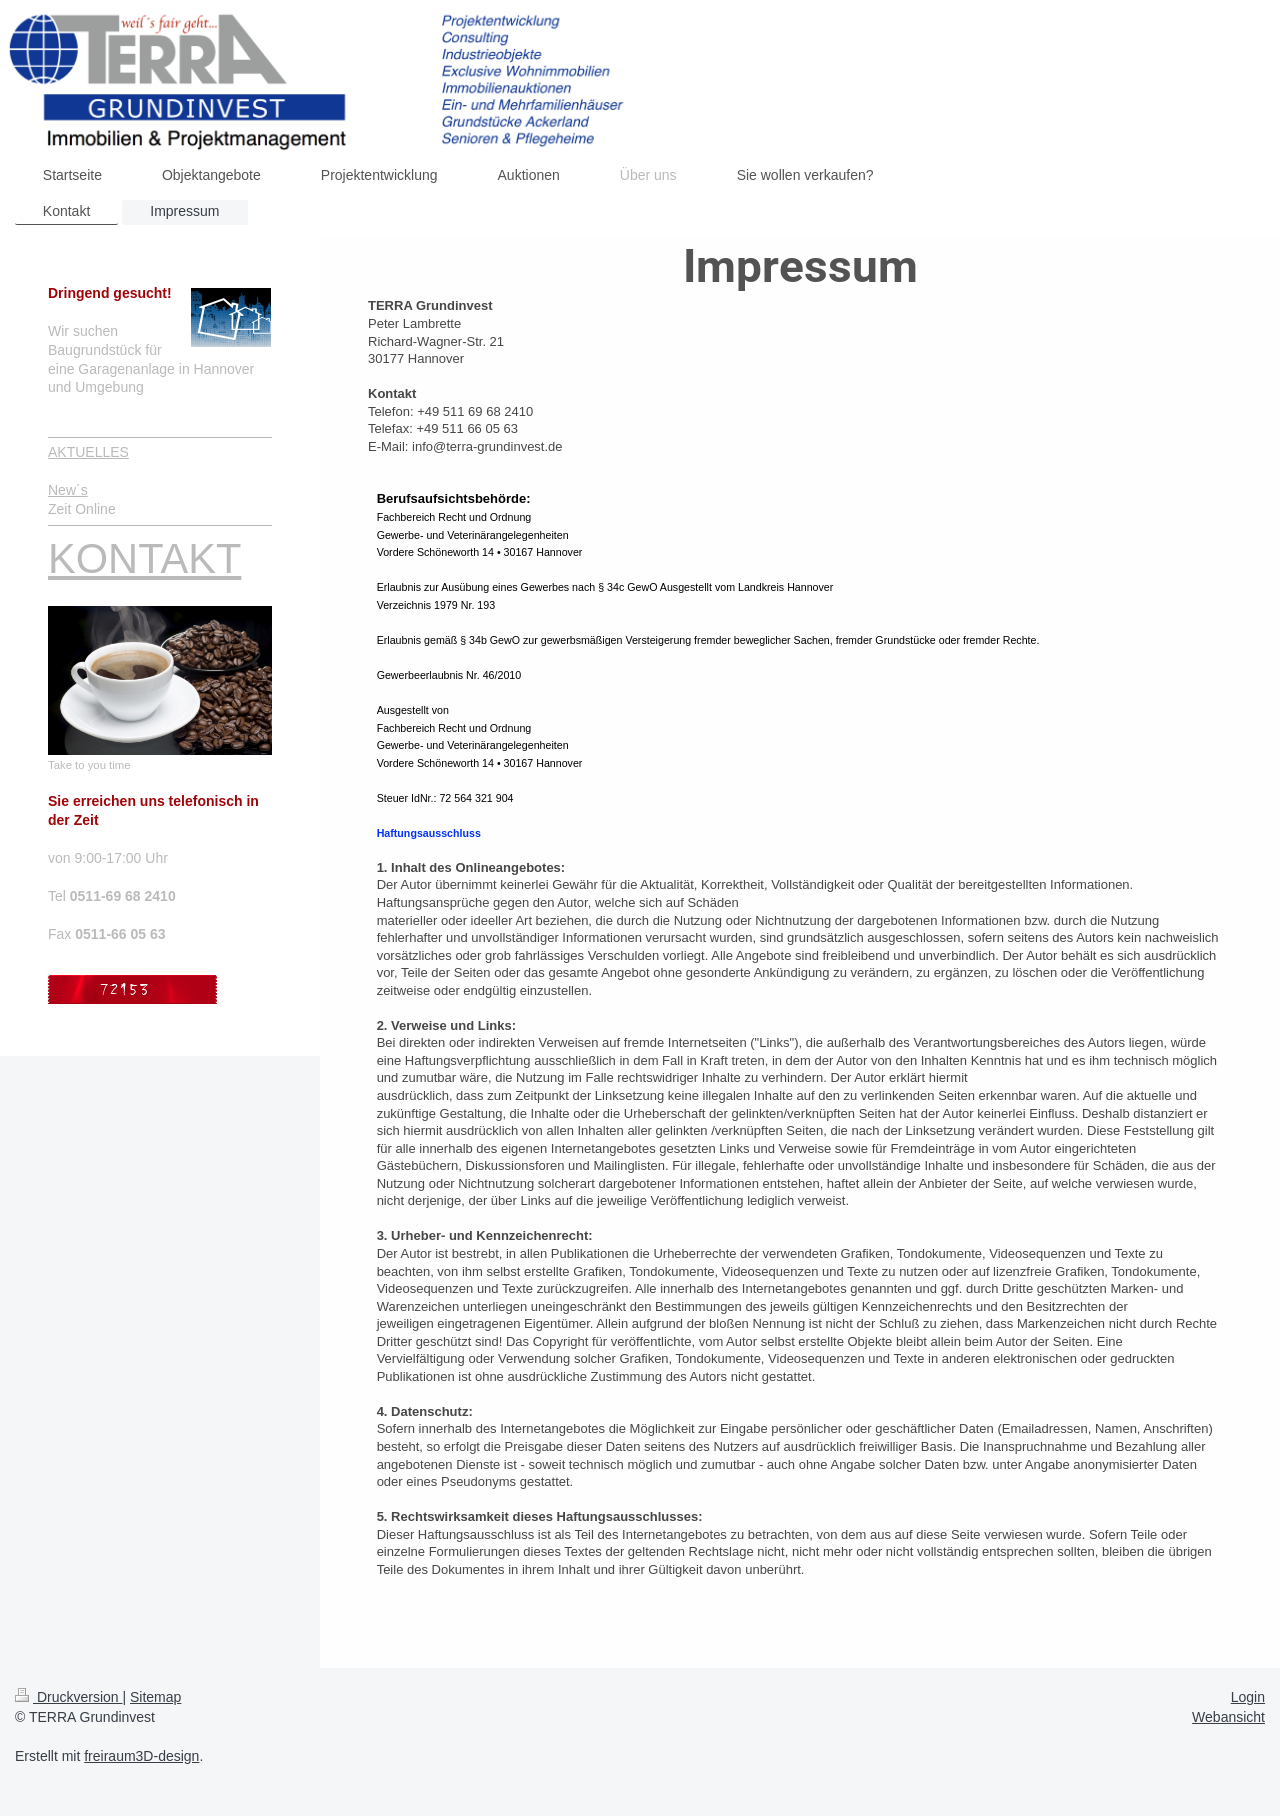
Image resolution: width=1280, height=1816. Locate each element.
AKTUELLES (88, 452)
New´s (68, 490)
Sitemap (155, 1697)
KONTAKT (144, 558)
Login (1248, 1697)
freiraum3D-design (141, 1756)
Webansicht (1228, 1717)
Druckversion (68, 1697)
